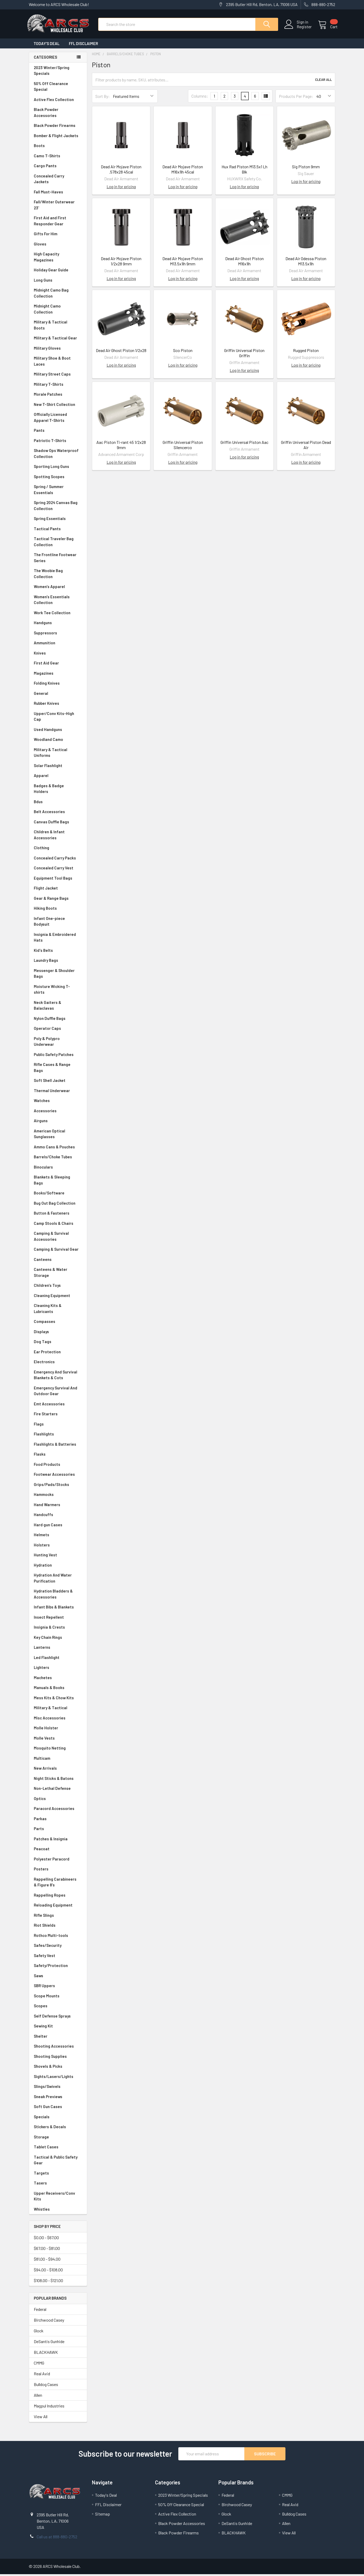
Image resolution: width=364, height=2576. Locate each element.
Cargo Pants (58, 168)
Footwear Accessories (58, 1476)
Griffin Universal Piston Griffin (244, 355)
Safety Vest (58, 1957)
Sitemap (102, 2515)
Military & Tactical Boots (58, 326)
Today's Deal (46, 45)
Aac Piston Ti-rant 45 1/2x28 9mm (121, 447)
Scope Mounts (58, 1998)
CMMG (39, 2364)
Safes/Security (58, 1947)
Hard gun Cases (58, 1527)
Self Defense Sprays (58, 2018)
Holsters (58, 1547)
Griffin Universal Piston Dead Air (306, 447)
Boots (58, 147)
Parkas (58, 1821)
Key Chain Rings (58, 1639)
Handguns (58, 625)
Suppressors (58, 635)
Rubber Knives (58, 705)
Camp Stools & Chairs (53, 1225)
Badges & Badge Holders (58, 790)
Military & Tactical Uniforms (58, 754)
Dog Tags (58, 1343)
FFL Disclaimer (83, 45)
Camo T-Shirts (58, 158)
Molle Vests (58, 1740)
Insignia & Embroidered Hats (58, 939)
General (58, 695)
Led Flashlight (58, 1659)
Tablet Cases (58, 2149)
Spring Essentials (58, 520)
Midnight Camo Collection (58, 310)
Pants (58, 432)
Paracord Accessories (58, 1810)
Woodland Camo (58, 741)
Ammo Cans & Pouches (58, 1149)
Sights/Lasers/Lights (58, 2078)
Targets (58, 2175)
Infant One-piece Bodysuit (58, 923)
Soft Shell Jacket (58, 1082)
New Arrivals (58, 1770)
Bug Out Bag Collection (58, 1205)
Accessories (58, 1113)
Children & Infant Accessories (58, 836)
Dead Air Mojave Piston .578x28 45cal (121, 171)
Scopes (58, 2008)
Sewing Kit (58, 2028)
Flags (58, 1426)
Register (301, 28)
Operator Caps (58, 1030)
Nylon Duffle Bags (58, 1020)
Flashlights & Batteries (58, 1446)
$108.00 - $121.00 (48, 2282)
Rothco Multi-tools (58, 1937)
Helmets (58, 1537)
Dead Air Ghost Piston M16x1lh (244, 263)
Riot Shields (58, 1927)
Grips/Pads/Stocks (58, 1486)
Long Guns (58, 282)
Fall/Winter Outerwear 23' (58, 206)
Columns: (199, 97)
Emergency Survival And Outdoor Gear (58, 1392)
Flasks (58, 1456)
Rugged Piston (306, 352)
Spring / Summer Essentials (58, 491)
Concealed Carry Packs (58, 860)
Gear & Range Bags (58, 900)
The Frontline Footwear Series (58, 559)
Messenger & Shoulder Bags (58, 975)
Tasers (58, 2185)
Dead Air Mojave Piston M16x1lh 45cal (182, 171)
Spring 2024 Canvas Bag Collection (58, 507)
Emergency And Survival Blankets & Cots (58, 1376)
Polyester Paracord (58, 1861)
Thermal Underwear (58, 1092)
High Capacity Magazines (58, 258)
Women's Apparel (58, 588)
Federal (40, 2311)
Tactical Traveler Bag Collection (58, 543)
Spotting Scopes (58, 479)
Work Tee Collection (58, 615)
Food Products (58, 1466)
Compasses (58, 1323)
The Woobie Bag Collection (58, 575)
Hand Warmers (47, 1506)
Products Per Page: (296, 98)
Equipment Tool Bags (58, 880)
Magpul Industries (49, 2407)
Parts (58, 1831)
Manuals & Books (58, 1689)
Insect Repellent (49, 1619)
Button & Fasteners (58, 1215)
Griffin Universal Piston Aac (244, 444)
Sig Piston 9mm (306, 168)
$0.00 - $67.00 (46, 2239)
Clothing (58, 850)
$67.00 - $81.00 (47, 2250)
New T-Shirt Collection (58, 406)
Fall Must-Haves (58, 194)
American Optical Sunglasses (58, 1135)
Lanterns (58, 1649)
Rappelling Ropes (58, 1897)
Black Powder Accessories (58, 114)
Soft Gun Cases (58, 2108)
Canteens (58, 1261)
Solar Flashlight (58, 767)
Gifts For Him (58, 236)
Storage (58, 2139)
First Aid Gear (58, 665)
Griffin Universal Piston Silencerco (183, 447)
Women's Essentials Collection (58, 601)
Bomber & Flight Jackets (58, 138)
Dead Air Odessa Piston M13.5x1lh (305, 263)
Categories (45, 59)
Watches (58, 1102)
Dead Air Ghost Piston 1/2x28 (121, 352)
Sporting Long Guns (58, 468)
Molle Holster (58, 1730)
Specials (58, 2119)
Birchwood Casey (49, 2321)
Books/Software (58, 1195)
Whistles (58, 2211)
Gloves (58, 246)
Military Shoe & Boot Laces (58, 362)
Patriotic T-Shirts (58, 442)
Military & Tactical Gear (58, 340)
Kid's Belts (58, 952)
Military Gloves (58, 350)
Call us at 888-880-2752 (57, 2538)
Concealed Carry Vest (58, 870)
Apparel (58, 777)
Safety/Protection (58, 1967)
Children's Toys (58, 1287)
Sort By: (102, 98)
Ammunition (58, 645)
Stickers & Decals (58, 2129)
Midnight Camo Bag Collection (58, 294)
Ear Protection (47, 1353)
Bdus (58, 804)
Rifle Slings (58, 1917)
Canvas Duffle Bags (58, 824)
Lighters (58, 1669)
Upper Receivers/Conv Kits (58, 2198)
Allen (38, 2396)
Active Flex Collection (58, 101)
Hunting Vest (58, 1557)
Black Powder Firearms (58, 127)
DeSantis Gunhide (49, 2343)
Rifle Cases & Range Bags (58, 1069)
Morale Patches (58, 396)
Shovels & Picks (58, 2068)
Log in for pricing (121, 188)
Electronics (58, 1364)
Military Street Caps (58, 376)
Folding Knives (58, 685)
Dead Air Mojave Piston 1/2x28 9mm (121, 263)
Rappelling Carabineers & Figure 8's (58, 1884)
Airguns (58, 1123)
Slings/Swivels (58, 2088)
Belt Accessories (58, 814)
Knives (58, 655)
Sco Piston (182, 352)
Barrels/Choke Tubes (58, 1159)
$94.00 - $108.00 (48, 2271)
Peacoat (58, 1851)
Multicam (58, 1760)
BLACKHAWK (46, 2353)
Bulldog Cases (46, 2386)
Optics (58, 1800)
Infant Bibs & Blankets (58, 1609)
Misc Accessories (58, 1720)
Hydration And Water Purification (58, 1579)
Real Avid (42, 2375)
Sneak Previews (58, 2099)
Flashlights (58, 1436)
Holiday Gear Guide (58, 272)
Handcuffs (58, 1516)
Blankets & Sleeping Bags (58, 1181)
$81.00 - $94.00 (47, 2260)
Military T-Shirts (58, 386)
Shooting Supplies (58, 2058)
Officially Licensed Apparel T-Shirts (58, 419)
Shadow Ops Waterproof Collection (58, 455)
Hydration (58, 1567)
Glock (38, 2332)
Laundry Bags (46, 962)
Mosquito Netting (58, 1750)
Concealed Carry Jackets (58, 180)
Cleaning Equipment (58, 1297)
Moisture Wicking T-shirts (58, 991)
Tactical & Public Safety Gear (58, 2161)
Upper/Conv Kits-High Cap (58, 718)
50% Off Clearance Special (58, 88)
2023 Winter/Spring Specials (58, 72)
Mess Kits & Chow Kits (58, 1700)
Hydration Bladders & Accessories (58, 1595)
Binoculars (58, 1169)
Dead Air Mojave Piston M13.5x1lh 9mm (182, 263)
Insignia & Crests (58, 1629)
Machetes (58, 1680)
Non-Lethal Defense (58, 1790)
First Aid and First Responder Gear (58, 222)
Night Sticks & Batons (58, 1780)
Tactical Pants (58, 531)
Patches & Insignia (58, 1841)
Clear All (323, 81)
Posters (41, 1870)
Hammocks (44, 1496)
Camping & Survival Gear (58, 1251)
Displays (58, 1334)
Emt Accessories (58, 1406)
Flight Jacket (58, 890)
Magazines (58, 675)
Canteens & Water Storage (58, 1274)
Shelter (58, 2038)
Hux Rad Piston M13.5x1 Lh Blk (244, 171)
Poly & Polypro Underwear (58, 1043)
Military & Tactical (58, 1710)
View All (40, 2418)
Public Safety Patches (58, 1056)
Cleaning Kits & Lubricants (58, 1310)
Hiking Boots (58, 910)
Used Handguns (58, 731)
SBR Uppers (58, 1988)
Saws (58, 1978)
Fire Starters (58, 1416)
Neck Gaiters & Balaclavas (58, 1007)
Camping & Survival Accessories (58, 1238)
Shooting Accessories (58, 2048)
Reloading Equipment (58, 1907)
